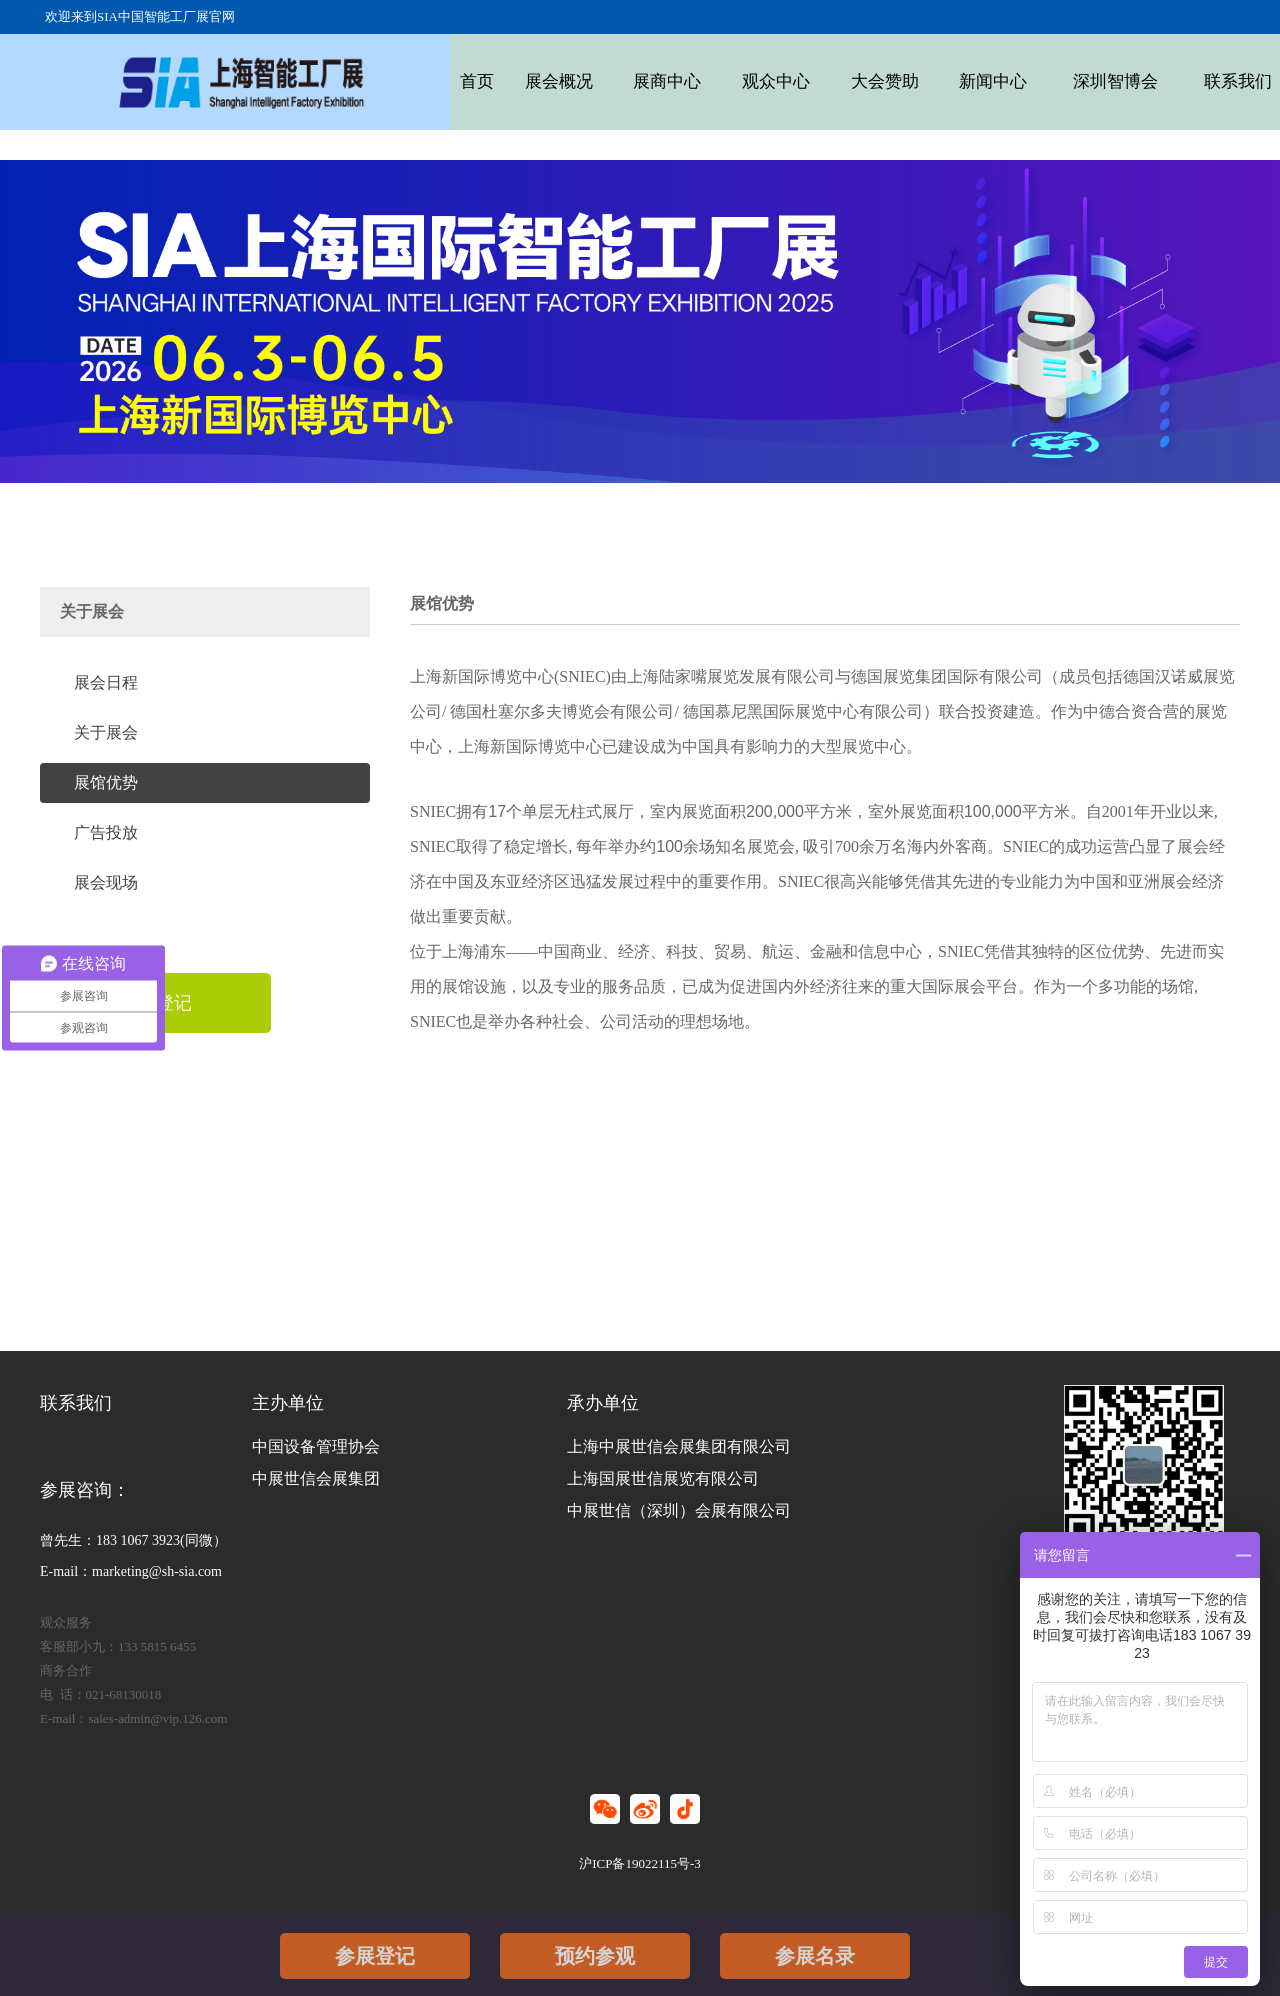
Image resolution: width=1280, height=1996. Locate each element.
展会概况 (549, 81)
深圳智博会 (1058, 81)
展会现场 (106, 882)
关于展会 (106, 732)
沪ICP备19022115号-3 (640, 1863)
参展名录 (815, 1956)
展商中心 (649, 81)
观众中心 (748, 81)
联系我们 (1170, 81)
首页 (475, 81)
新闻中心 (947, 81)
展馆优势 (106, 782)
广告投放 (106, 832)
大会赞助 (847, 81)
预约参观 (595, 1956)
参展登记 (375, 1956)
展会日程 (106, 682)
